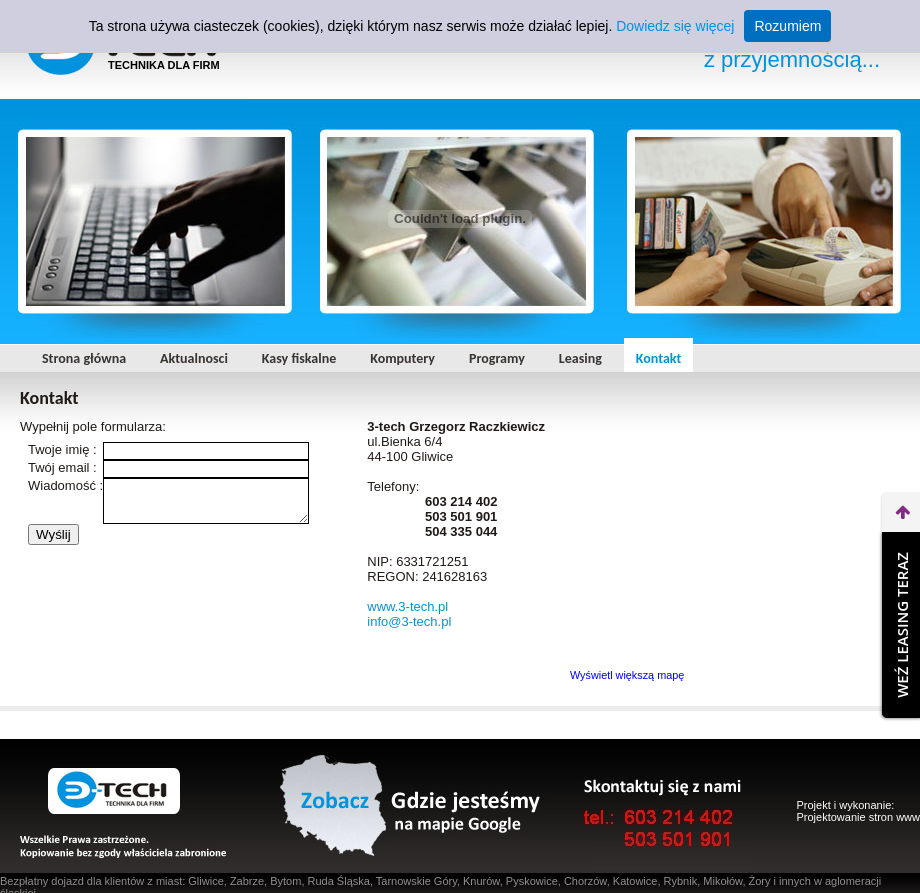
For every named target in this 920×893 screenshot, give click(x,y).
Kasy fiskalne (299, 358)
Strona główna (84, 358)
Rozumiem (787, 26)
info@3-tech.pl (409, 621)
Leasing (580, 358)
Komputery (402, 358)
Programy (497, 358)
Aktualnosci (194, 358)
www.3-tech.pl (407, 606)
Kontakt (658, 358)
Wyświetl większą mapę (627, 675)
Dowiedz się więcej (675, 26)
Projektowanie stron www (859, 817)
